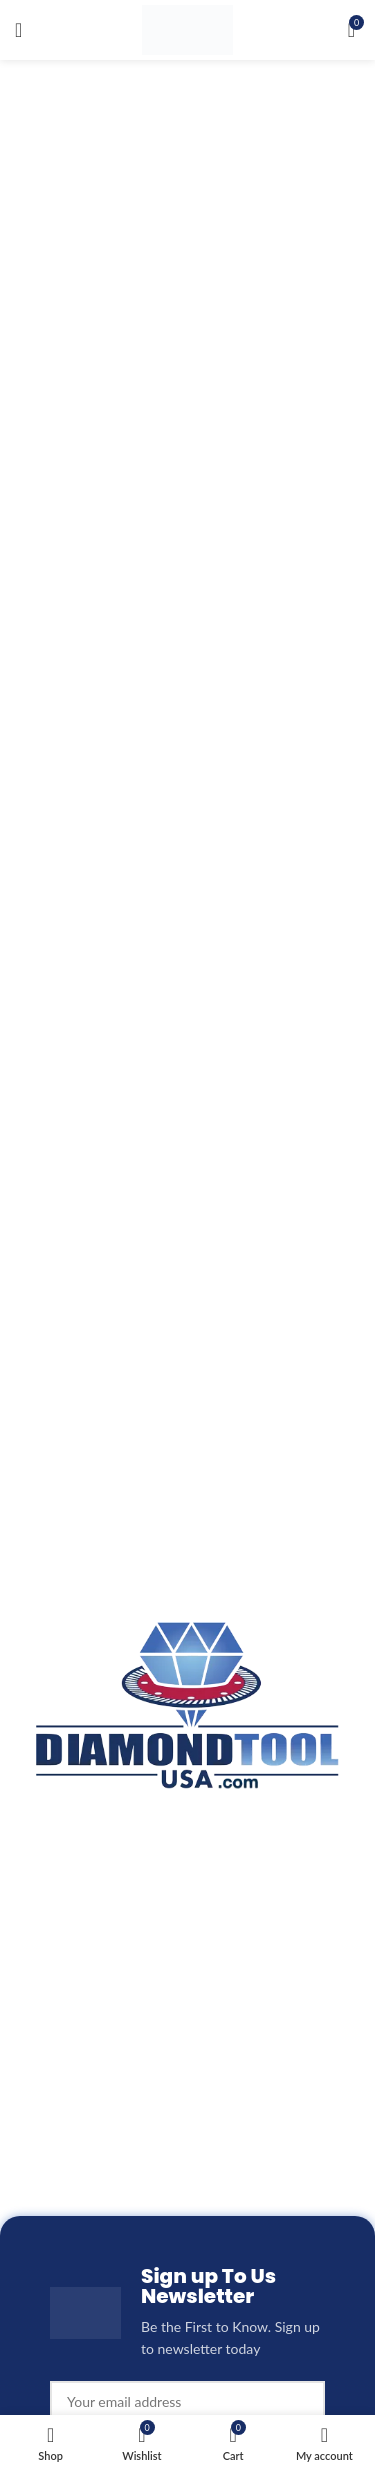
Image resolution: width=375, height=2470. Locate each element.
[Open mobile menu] (18, 30)
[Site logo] (187, 28)
